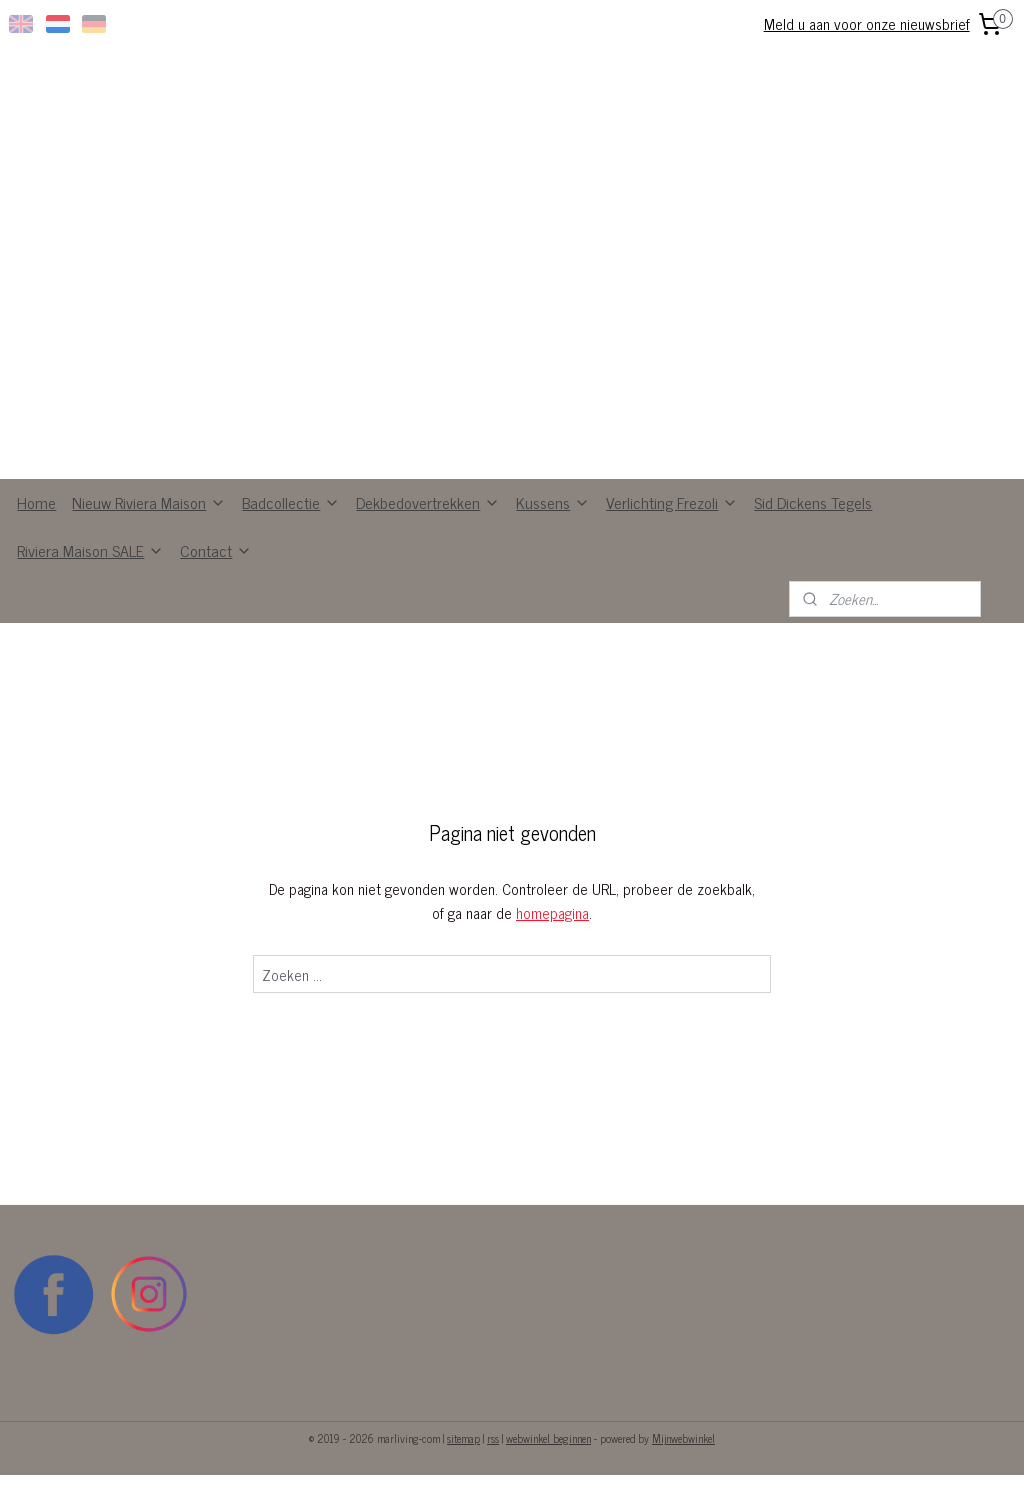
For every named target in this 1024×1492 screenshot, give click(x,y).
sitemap (463, 1455)
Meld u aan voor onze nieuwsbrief (867, 23)
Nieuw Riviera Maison (149, 519)
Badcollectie (291, 519)
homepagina (552, 929)
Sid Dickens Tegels (813, 519)
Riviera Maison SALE (90, 567)
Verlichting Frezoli (672, 519)
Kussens (553, 519)
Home (36, 519)
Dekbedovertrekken (428, 519)
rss (493, 1455)
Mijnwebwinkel (683, 1455)
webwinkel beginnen (548, 1455)
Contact (216, 567)
